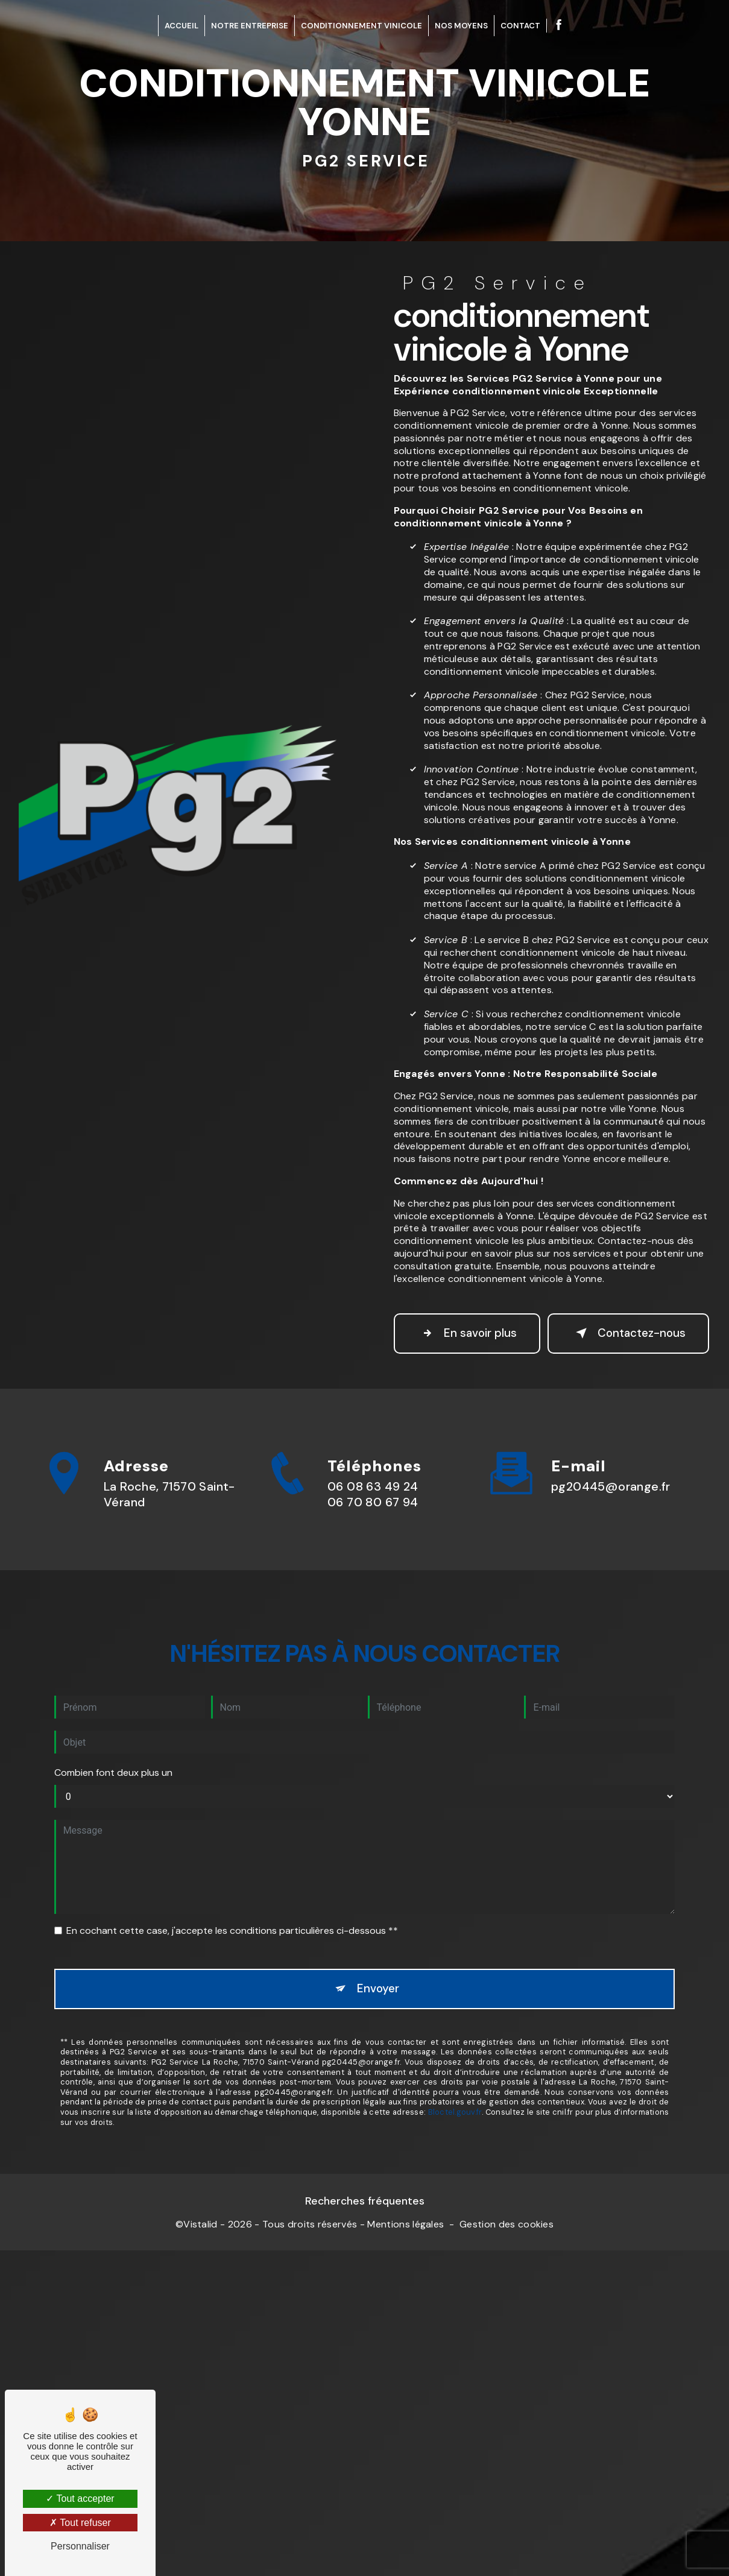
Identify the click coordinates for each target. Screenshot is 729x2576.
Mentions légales (405, 2240)
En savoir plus (463, 1340)
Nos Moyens (461, 26)
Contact (520, 26)
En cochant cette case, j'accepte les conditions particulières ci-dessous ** (232, 1905)
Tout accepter (80, 2498)
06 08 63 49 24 (372, 1540)
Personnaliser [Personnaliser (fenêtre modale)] (80, 2546)
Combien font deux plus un (113, 1747)
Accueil (181, 26)
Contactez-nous (620, 1340)
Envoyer (378, 1963)
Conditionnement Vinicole (361, 26)
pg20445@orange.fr (611, 1461)
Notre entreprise (249, 26)
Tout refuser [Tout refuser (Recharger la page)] (80, 2523)
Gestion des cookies (506, 2240)
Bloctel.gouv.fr (455, 2088)
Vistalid (200, 2240)
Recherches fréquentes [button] (364, 2216)
